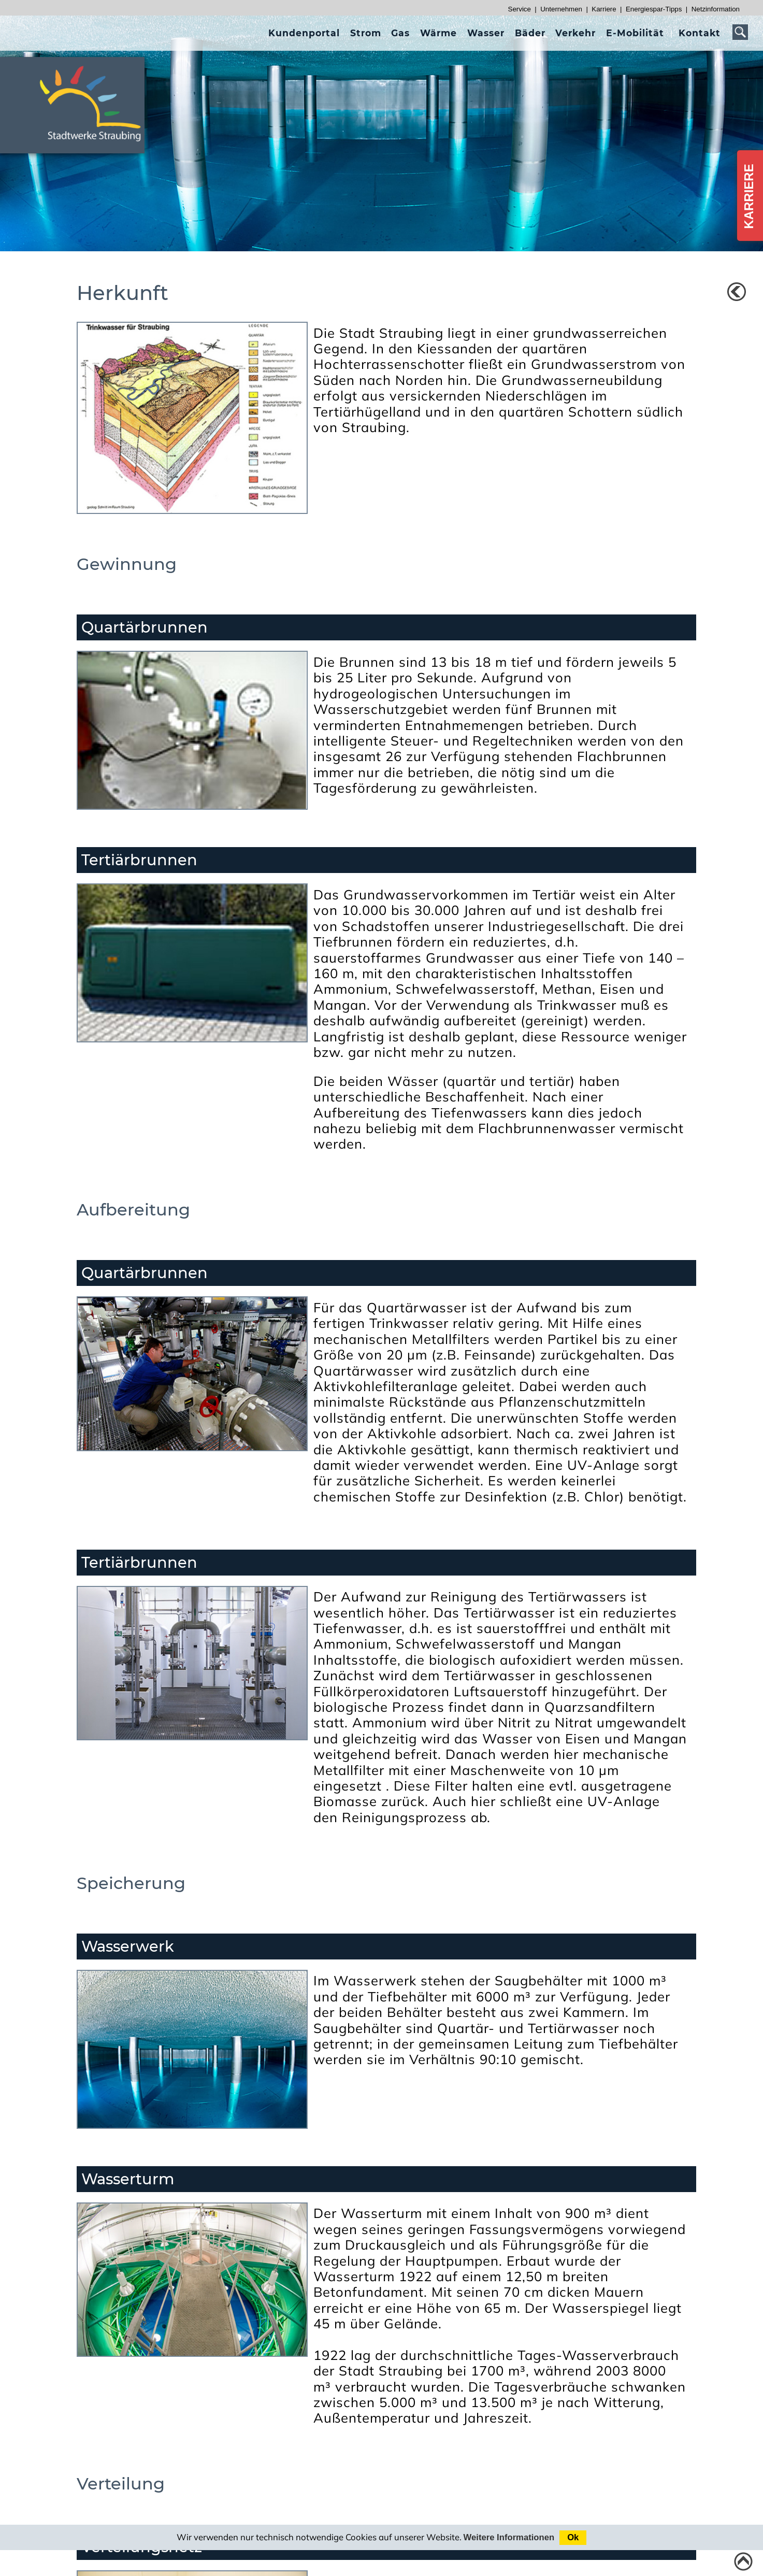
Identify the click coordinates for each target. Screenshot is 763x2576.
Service (519, 9)
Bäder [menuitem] (530, 32)
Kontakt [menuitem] (700, 32)
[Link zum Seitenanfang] (743, 2561)
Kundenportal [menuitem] (304, 32)
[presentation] (304, 33)
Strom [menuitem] (365, 32)
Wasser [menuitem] (486, 32)
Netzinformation (716, 9)
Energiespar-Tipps (654, 9)
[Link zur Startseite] (96, 146)
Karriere (604, 9)
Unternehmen (561, 9)
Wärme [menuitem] (438, 32)
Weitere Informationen (509, 2537)
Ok (573, 2537)
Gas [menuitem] (400, 32)
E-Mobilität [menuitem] (635, 32)
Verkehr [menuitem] (575, 32)
